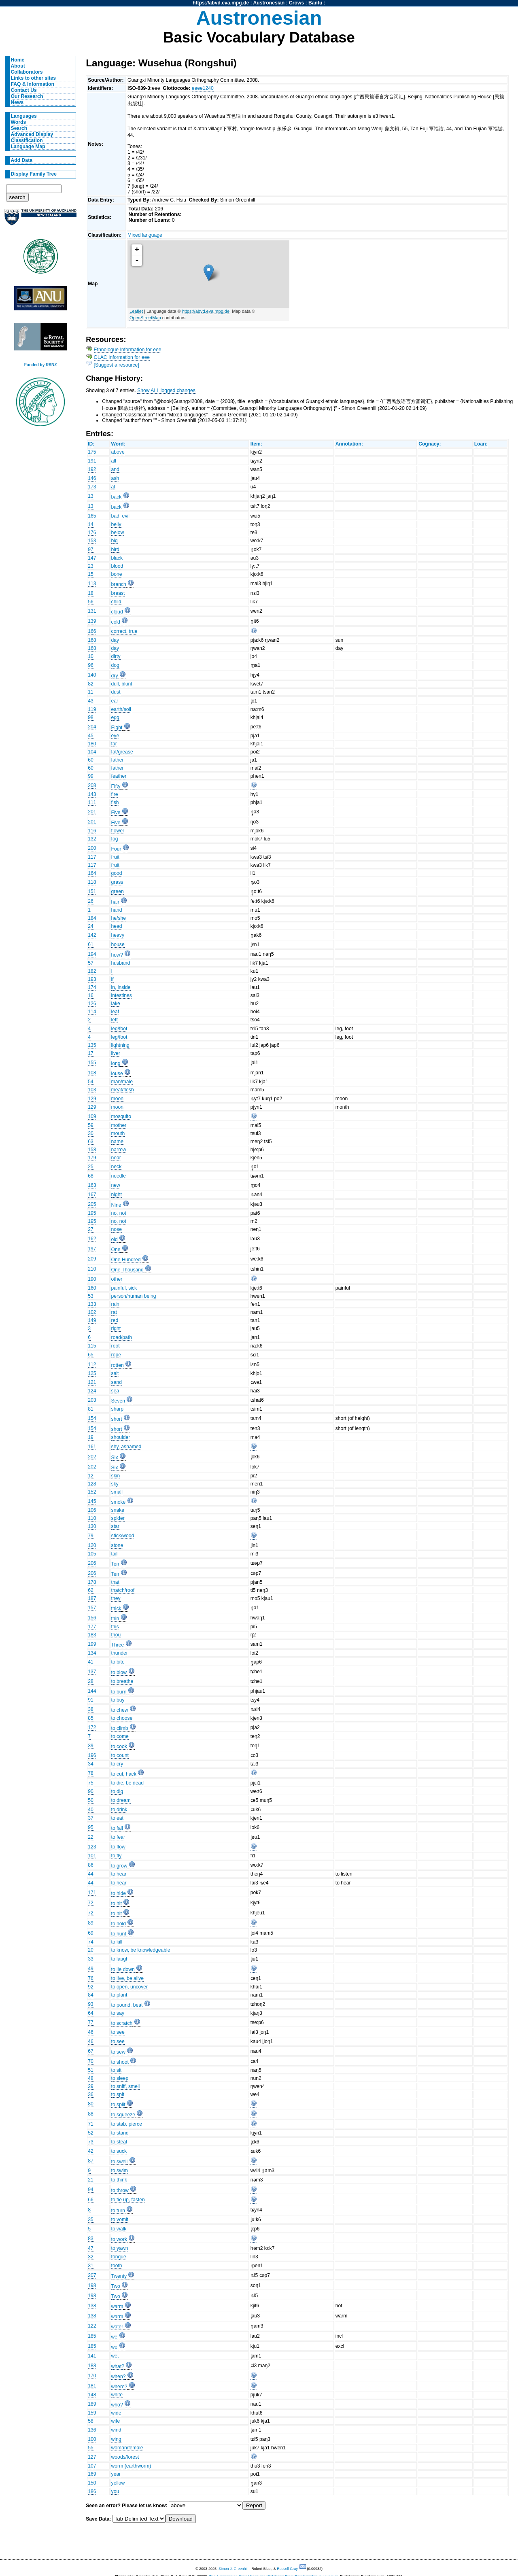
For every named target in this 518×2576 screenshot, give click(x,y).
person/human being (133, 1296)
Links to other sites (33, 78)
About (18, 66)
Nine (116, 1205)
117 (92, 857)
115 (92, 1346)
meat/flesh (122, 1090)
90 (90, 1791)
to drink (119, 1809)
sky (115, 1484)
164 (92, 873)
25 (90, 1166)
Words (18, 122)
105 (92, 1554)
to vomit (120, 2219)
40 (90, 1809)
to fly (116, 1856)
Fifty (116, 786)
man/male (122, 1081)
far (114, 744)
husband (120, 963)
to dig (117, 1791)
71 (90, 2124)
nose (116, 1229)
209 (92, 1259)
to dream (121, 1800)
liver (115, 1053)
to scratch (122, 2023)
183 (92, 1635)
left (114, 1020)
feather (119, 776)
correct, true (124, 631)
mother (119, 1125)
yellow (118, 2483)
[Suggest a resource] (116, 365)
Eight (117, 727)
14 (90, 524)
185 (92, 2336)
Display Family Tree (34, 174)
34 (90, 1764)
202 (92, 1457)
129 (92, 1098)
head (116, 926)
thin (115, 1618)
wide (116, 2413)
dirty (116, 656)
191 (92, 461)
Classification (27, 140)
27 (90, 1229)
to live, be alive (127, 1978)
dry (114, 676)
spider (118, 1518)
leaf (115, 1011)
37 (90, 1818)
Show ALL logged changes (166, 390)
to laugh (120, 1959)
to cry (117, 1764)
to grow (119, 1866)
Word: (118, 444)
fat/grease (122, 752)
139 (92, 621)
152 (92, 1492)
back (116, 497)
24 (90, 926)
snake (117, 1510)
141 (92, 2356)
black (117, 558)
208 (92, 785)
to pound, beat (127, 2005)
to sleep (120, 2078)
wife (115, 2421)
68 (90, 1176)
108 (92, 1073)
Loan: (481, 444)
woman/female (127, 2448)
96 (90, 665)
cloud (117, 612)
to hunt (118, 1934)
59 (90, 1125)
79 (90, 1535)
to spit (117, 2094)
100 (92, 2439)
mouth (118, 1133)
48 (90, 2078)
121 (92, 1382)
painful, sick (124, 1288)
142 (92, 935)
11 (90, 692)
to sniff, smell (125, 2086)
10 (90, 656)
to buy (118, 1700)
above (118, 452)
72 (90, 1902)
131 (92, 611)
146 (92, 478)
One (116, 1249)
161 (92, 1446)
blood (117, 566)
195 (92, 1213)
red (115, 1320)
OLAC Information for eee (122, 357)
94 (90, 2189)
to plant (119, 1995)
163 (92, 1185)
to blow (119, 1672)
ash (115, 478)
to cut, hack (123, 1774)
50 (90, 1800)
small (117, 1492)
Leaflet (136, 311)
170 (92, 2376)
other (117, 1279)
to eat (117, 1818)
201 (92, 812)
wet (115, 2356)
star (115, 1526)
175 (92, 452)
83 (90, 2238)
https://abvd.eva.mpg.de (221, 3)
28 (90, 1681)
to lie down (123, 1969)
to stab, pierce (126, 2124)
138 (92, 2306)
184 (92, 918)
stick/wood (122, 1535)
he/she (118, 918)
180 (92, 744)
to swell (119, 2161)
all (113, 461)
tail (114, 1554)
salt (115, 1373)
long (116, 1063)
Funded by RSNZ (40, 365)
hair (115, 902)
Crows (296, 3)
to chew (119, 1710)
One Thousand (127, 1270)
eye (115, 735)
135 (92, 1045)
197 (92, 1249)
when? (118, 2376)
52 (90, 2133)
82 (90, 684)
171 (92, 1892)
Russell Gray (287, 2569)
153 (92, 540)
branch (118, 584)
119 (92, 709)
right (116, 1328)
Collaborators (27, 72)
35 (90, 2219)
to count (120, 1755)
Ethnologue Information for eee (127, 349)
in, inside (121, 987)
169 (92, 2474)
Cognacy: (429, 444)
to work (119, 2239)
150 (92, 2483)
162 (92, 1238)
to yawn (119, 2248)
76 (90, 1978)
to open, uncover (129, 1987)
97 (90, 549)
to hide (118, 1893)
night (116, 1194)
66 (90, 2200)
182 (92, 971)
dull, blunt (121, 684)
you (115, 2491)
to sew (118, 2052)
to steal (119, 2142)
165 (92, 516)
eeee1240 (203, 88)
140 (92, 675)
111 (92, 802)
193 (92, 979)
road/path (121, 1337)
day (115, 640)
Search (19, 128)
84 (90, 1995)
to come (120, 1736)
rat (114, 1312)
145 (92, 1501)
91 (90, 1700)
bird (115, 549)
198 (92, 2285)
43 (90, 701)
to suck (119, 2151)
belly (116, 524)
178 (92, 1582)
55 (90, 2448)
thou (116, 1635)
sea (115, 1391)
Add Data (21, 160)
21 (90, 2180)
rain (115, 1304)
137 (92, 1671)
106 (92, 1510)
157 (92, 1608)
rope (116, 1355)
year (116, 2474)
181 (92, 2386)
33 (90, 1959)
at (113, 487)
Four (116, 849)
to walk (119, 2229)
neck (116, 1166)
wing (116, 2439)
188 (92, 2365)
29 (90, 2086)
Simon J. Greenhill (233, 2569)
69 (90, 1933)
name (117, 1141)
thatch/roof (122, 1590)
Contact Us (24, 90)
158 (92, 1149)
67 (90, 2051)
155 (92, 1062)
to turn (118, 2210)
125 (92, 1373)
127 (92, 2457)
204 (92, 727)
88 (90, 2114)
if (112, 979)
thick (116, 1608)
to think (119, 2180)
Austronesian (269, 3)
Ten (115, 1564)
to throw (120, 2190)
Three (117, 1645)
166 (92, 631)
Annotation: (349, 444)
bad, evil (120, 516)
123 (92, 1847)
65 (90, 1355)
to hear (119, 1874)
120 (92, 1545)
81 (90, 1409)
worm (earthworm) (131, 2466)
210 (92, 1269)
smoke (118, 1502)
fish (115, 802)
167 (92, 1194)
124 (92, 1391)
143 (92, 794)
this (115, 1627)
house (118, 944)
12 (90, 1476)
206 (92, 1563)
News (17, 102)
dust (116, 692)
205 (92, 1204)
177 (92, 1627)
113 (92, 583)
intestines (121, 995)
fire (114, 794)
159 (92, 2413)
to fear (118, 1837)
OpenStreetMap (145, 317)
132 (92, 839)
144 (92, 1691)
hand (116, 910)
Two (115, 2286)
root (115, 1346)
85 (90, 1718)
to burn (119, 1692)
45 (90, 735)
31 (90, 2265)
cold (115, 622)
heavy (117, 935)
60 (90, 760)
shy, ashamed (126, 1446)
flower (117, 831)
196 (92, 1755)
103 (92, 1090)
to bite (118, 1662)
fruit (115, 857)
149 (92, 1320)
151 (92, 891)
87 (90, 2161)
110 (92, 1518)
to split (118, 2104)
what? (117, 2366)
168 (92, 640)
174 (92, 987)
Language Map (28, 146)
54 (90, 1081)
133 (92, 1304)
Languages (24, 116)
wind (116, 2430)
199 (92, 1644)
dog (115, 665)
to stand (120, 2133)
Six (114, 1457)
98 (90, 717)
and (115, 469)
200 (92, 848)
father (117, 760)
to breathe (122, 1681)
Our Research (27, 96)
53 (90, 1296)
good (116, 873)
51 (90, 2070)
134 (92, 1653)
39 (90, 1745)
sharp (117, 1409)
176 (92, 532)
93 (90, 2004)
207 (92, 2275)
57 (90, 963)
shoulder (120, 1437)
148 (92, 2395)
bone (116, 574)
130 (92, 1526)
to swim (119, 2170)
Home (18, 60)
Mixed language (144, 235)
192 (92, 469)
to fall (117, 1828)
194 (92, 954)
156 (92, 1618)
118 (92, 882)
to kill (117, 1942)
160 (92, 1288)
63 (90, 1141)
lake (115, 1003)
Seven (118, 1401)
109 (92, 1116)
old (114, 1239)
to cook (119, 1746)
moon (117, 1098)
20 (90, 1950)
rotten (117, 1365)
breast (118, 593)
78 (90, 1773)
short (116, 1419)
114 (92, 1011)
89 (90, 1923)
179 (92, 1158)
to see (118, 2032)
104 (92, 752)
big (114, 540)
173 (92, 487)
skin (115, 1476)
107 (92, 2466)
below (117, 532)
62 (90, 1590)
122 (92, 2326)
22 (90, 1837)
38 (90, 1709)
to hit (116, 1903)
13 (90, 496)
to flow (118, 1847)
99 (90, 776)
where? (119, 2386)
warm (117, 2306)
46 (90, 2032)
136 (92, 2430)
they (116, 1598)
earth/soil (121, 709)
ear (115, 701)
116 (92, 831)
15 (90, 574)
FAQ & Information (32, 84)
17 (90, 1053)
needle (118, 1176)
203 (92, 1400)
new (115, 1185)
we (114, 2337)
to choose (122, 1718)
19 (90, 1437)
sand (116, 1382)
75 (90, 1783)
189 (92, 2404)
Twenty (119, 2276)
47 (90, 2248)
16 (90, 995)
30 (90, 1133)
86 (90, 1865)
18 (90, 593)
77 (90, 2022)
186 (92, 2491)
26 (90, 901)
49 (90, 1968)
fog (114, 839)
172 (92, 1727)
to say (117, 2013)
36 (90, 2094)
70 (90, 2061)
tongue (118, 2257)
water (117, 2327)
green (117, 891)
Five (116, 812)
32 (90, 2257)
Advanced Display (32, 134)
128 (92, 1484)
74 (90, 1942)
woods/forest (125, 2457)
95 (90, 1827)
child (116, 602)
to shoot (120, 2062)
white (117, 2395)
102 (92, 1312)
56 (90, 602)
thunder (119, 1653)
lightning (120, 1045)
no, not (118, 1213)
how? (117, 955)
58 (90, 2421)
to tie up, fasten (128, 2200)
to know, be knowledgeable (140, 1950)
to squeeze (123, 2115)
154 (92, 1418)
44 (90, 1874)
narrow (118, 1149)
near (116, 1158)
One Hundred (126, 1260)
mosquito (121, 1116)
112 (92, 1364)
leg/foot (119, 1028)
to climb (119, 1728)
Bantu (315, 3)
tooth (116, 2265)
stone (117, 1545)
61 (90, 944)
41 (90, 1662)
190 (92, 1279)
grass (117, 882)
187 (92, 1598)
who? (117, 2405)
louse (117, 1073)
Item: (256, 444)
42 (90, 2151)
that (115, 1582)
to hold (118, 1924)
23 (90, 566)
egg (115, 717)
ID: (91, 444)
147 (92, 558)
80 (90, 2104)
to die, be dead (127, 1783)
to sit (116, 2070)
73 (90, 2142)
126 (92, 1003)
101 (92, 1856)
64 (90, 2013)
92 (90, 1987)
